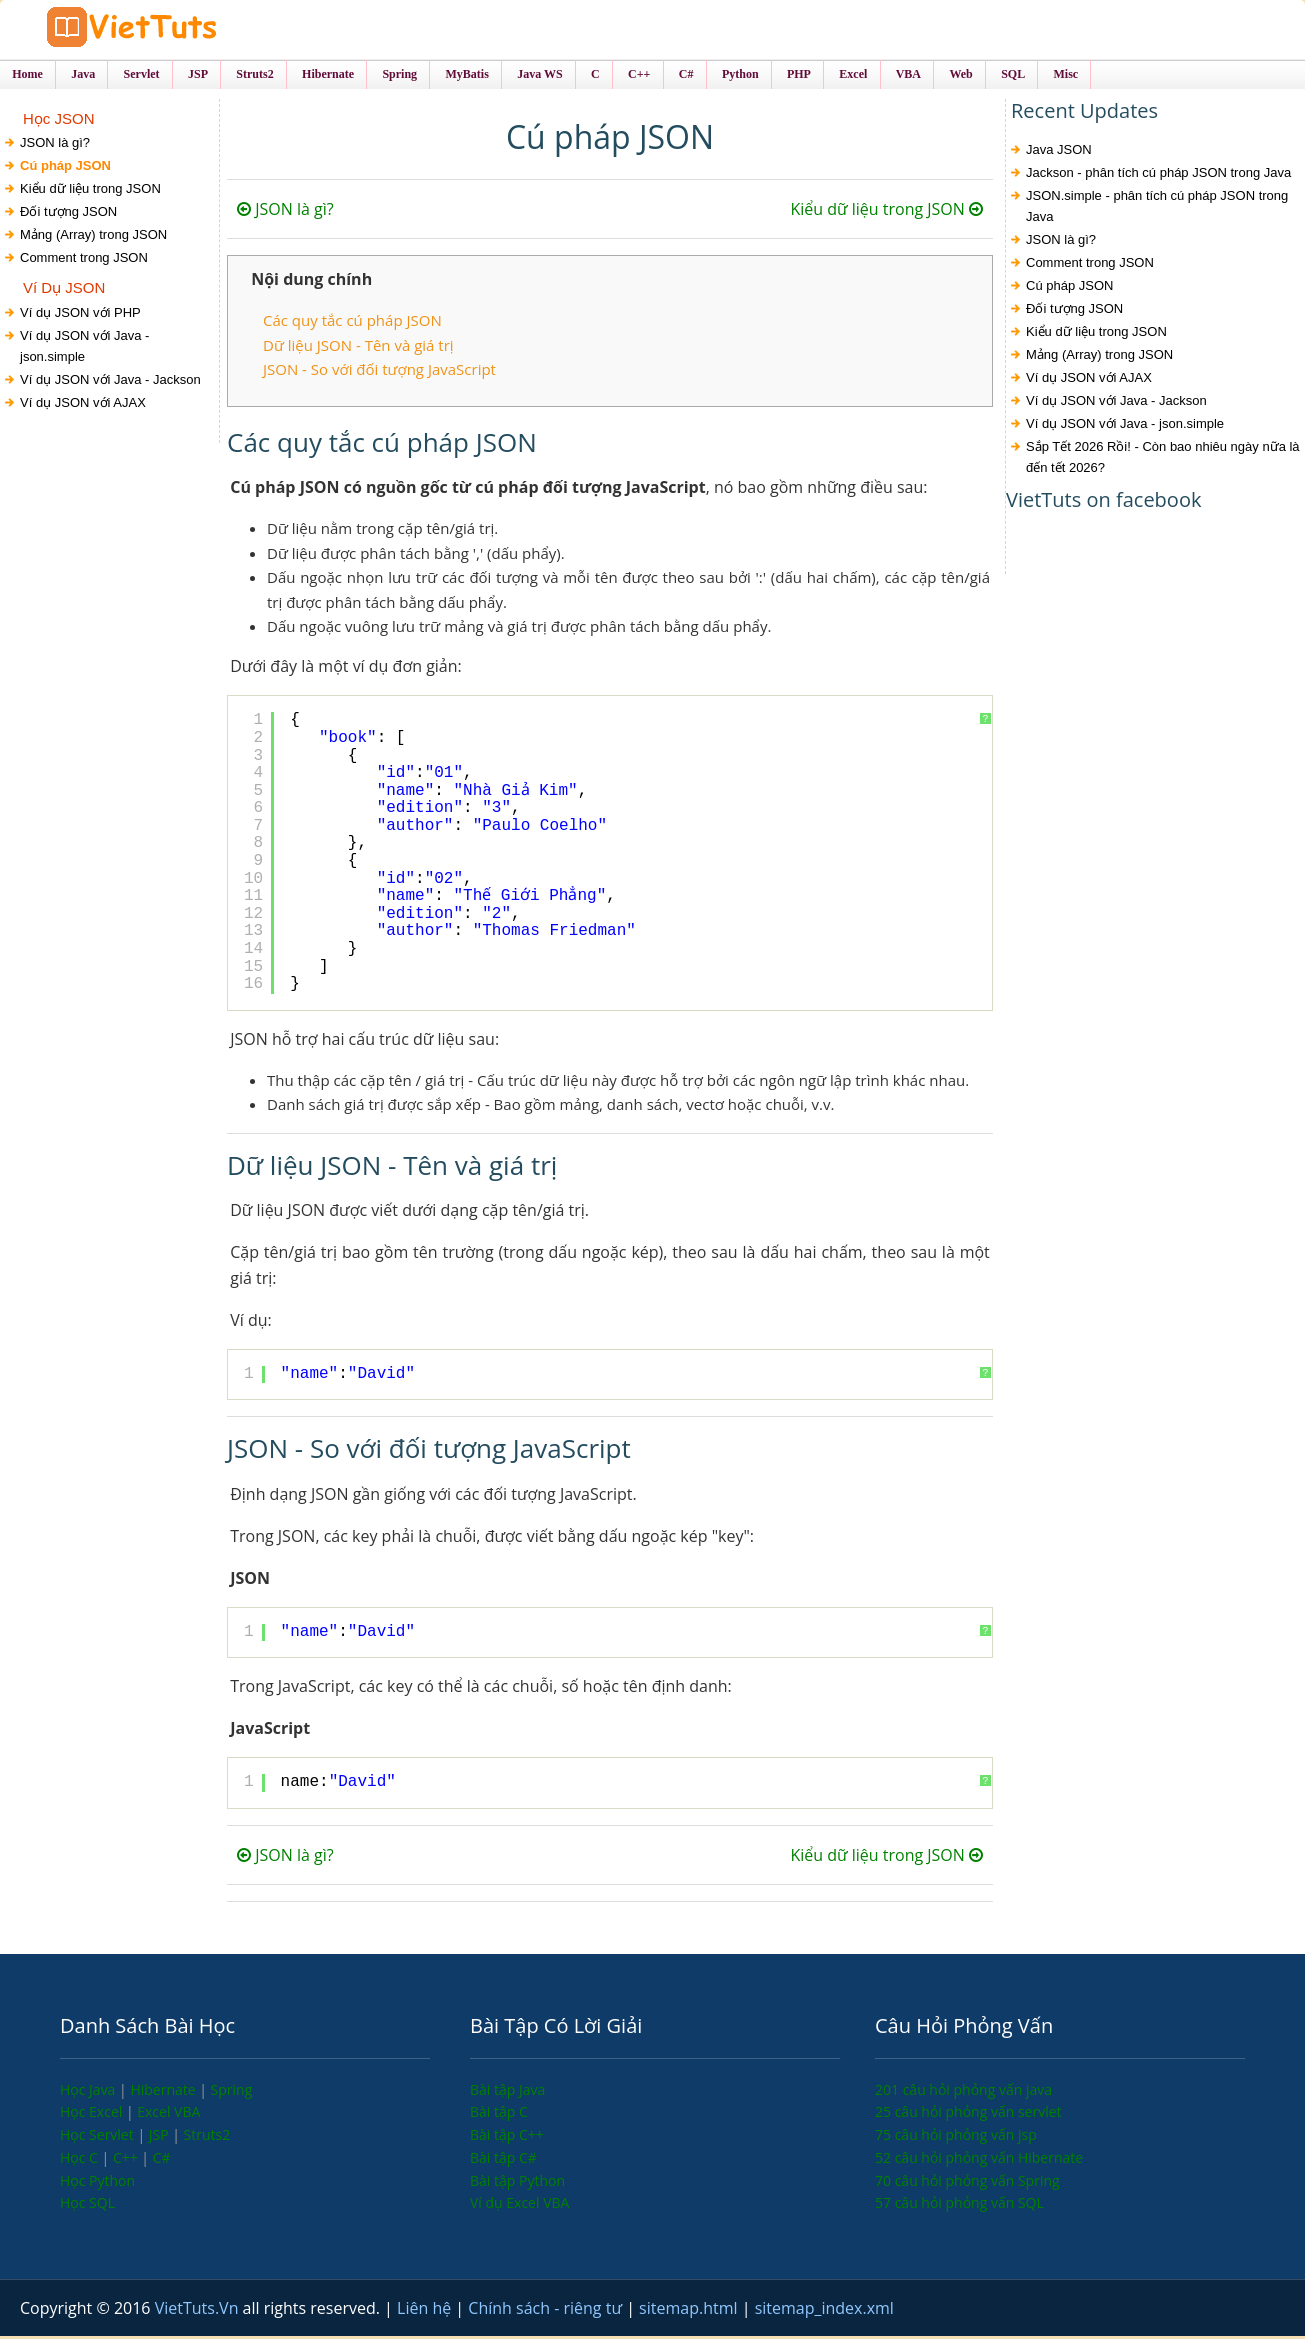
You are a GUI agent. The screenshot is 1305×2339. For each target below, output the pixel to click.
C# (162, 2159)
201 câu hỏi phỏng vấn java (963, 2091)
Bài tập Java (507, 2091)
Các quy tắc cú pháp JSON (352, 323)
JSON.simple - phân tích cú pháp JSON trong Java (1157, 209)
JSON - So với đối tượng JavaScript (379, 371)
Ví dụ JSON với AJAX (83, 404)
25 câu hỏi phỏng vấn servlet (968, 2114)
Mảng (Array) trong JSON (93, 237)
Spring (232, 2091)
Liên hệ (426, 2311)
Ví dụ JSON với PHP (80, 314)
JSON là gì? (55, 145)
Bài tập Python (517, 2182)
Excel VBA (168, 2114)
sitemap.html (690, 2311)
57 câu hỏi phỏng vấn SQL (959, 2205)
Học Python (97, 2182)
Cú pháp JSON (65, 168)
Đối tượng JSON (68, 214)
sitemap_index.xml (824, 2311)
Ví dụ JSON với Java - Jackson (110, 381)
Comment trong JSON (84, 260)
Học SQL (87, 2205)
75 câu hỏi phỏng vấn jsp (956, 2137)
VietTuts (170, 29)
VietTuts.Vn (199, 2311)
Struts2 (207, 2137)
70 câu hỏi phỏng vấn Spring (967, 2182)
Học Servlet (98, 2137)
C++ (127, 2159)
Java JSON (1059, 152)
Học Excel (93, 2114)
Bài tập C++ (507, 2137)
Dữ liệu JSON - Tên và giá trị (358, 347)
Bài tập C (499, 2114)
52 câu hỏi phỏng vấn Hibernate (979, 2159)
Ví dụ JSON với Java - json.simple (84, 348)
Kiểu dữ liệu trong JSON (90, 191)
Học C (81, 2159)
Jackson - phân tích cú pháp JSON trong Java (1158, 175)
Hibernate (164, 2091)
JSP (161, 2137)
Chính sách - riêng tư (547, 2311)
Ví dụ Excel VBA (519, 2205)
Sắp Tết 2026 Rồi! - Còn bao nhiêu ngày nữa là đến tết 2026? (1163, 460)
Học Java (89, 2091)
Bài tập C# (503, 2159)
